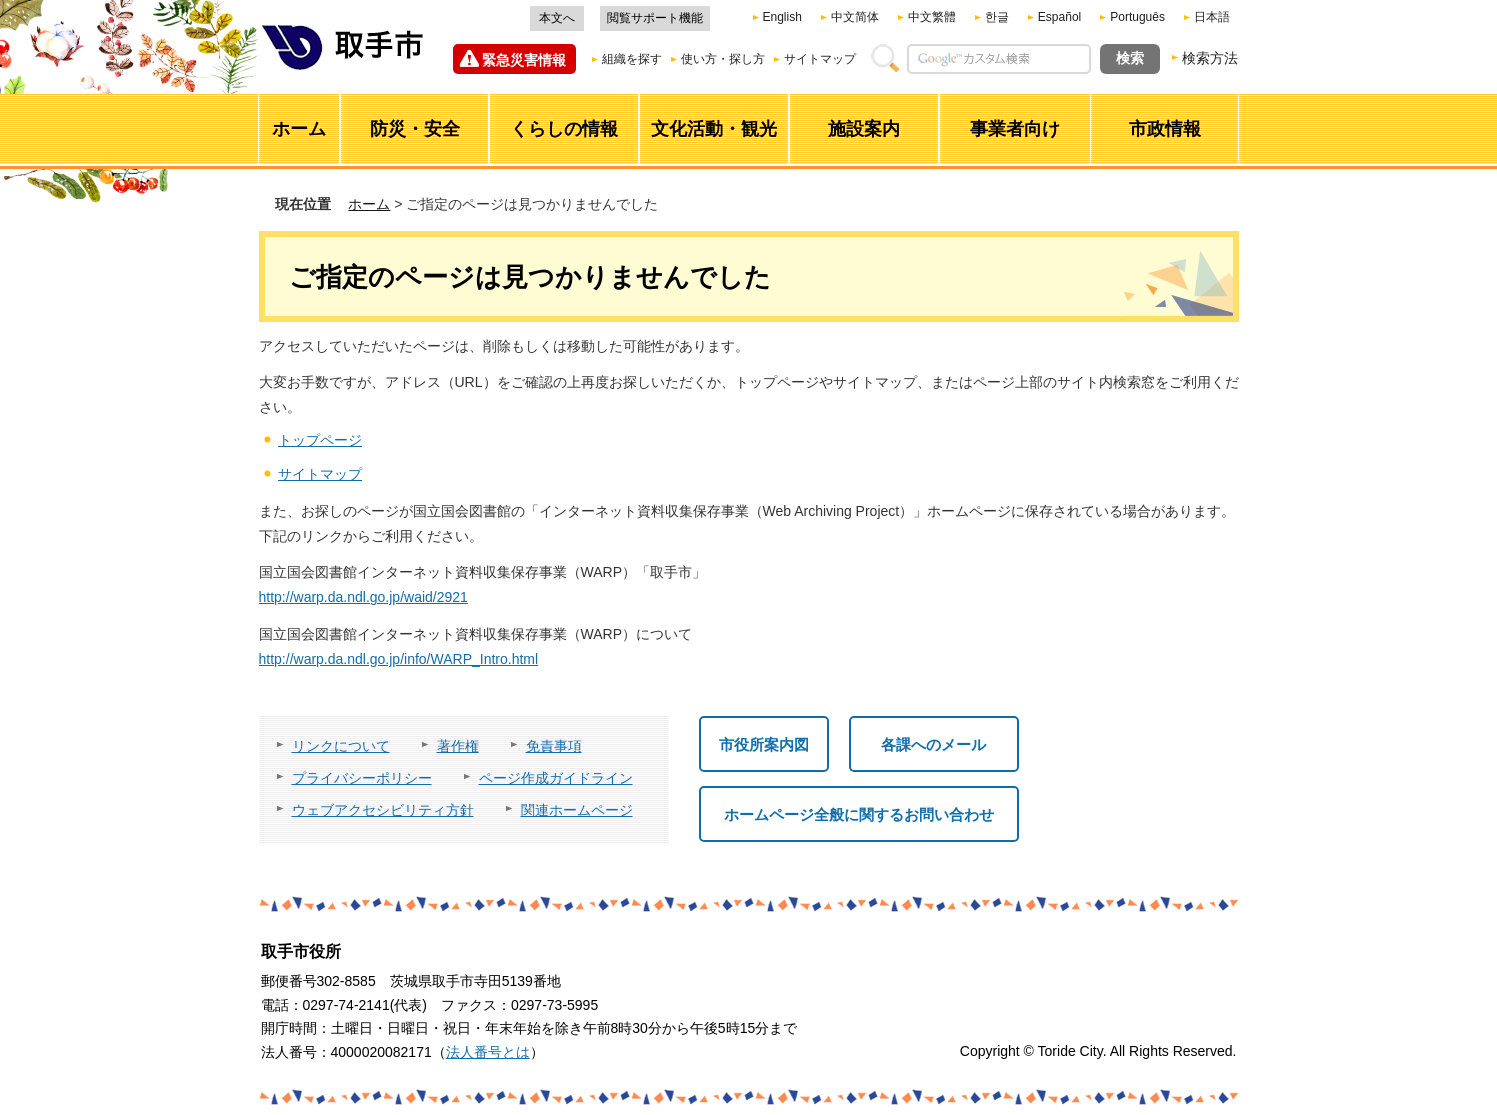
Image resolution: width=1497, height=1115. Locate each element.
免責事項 (554, 746)
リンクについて (341, 746)
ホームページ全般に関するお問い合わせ (859, 814)
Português (1137, 17)
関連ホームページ (577, 810)
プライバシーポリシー (362, 778)
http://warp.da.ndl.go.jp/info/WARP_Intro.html (399, 659)
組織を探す (632, 59)
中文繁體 (932, 17)
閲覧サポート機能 (655, 18)
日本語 (1212, 17)
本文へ (557, 18)
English (782, 17)
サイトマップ (820, 59)
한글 (997, 17)
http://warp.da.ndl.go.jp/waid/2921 (363, 597)
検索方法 (1210, 58)
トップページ (320, 440)
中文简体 (855, 17)
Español (1059, 17)
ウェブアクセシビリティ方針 (383, 810)
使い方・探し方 (723, 59)
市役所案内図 (764, 744)
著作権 (458, 746)
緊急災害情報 (524, 60)
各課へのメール (933, 744)
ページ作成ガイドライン (556, 778)
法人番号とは (488, 1052)
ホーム (369, 204)
